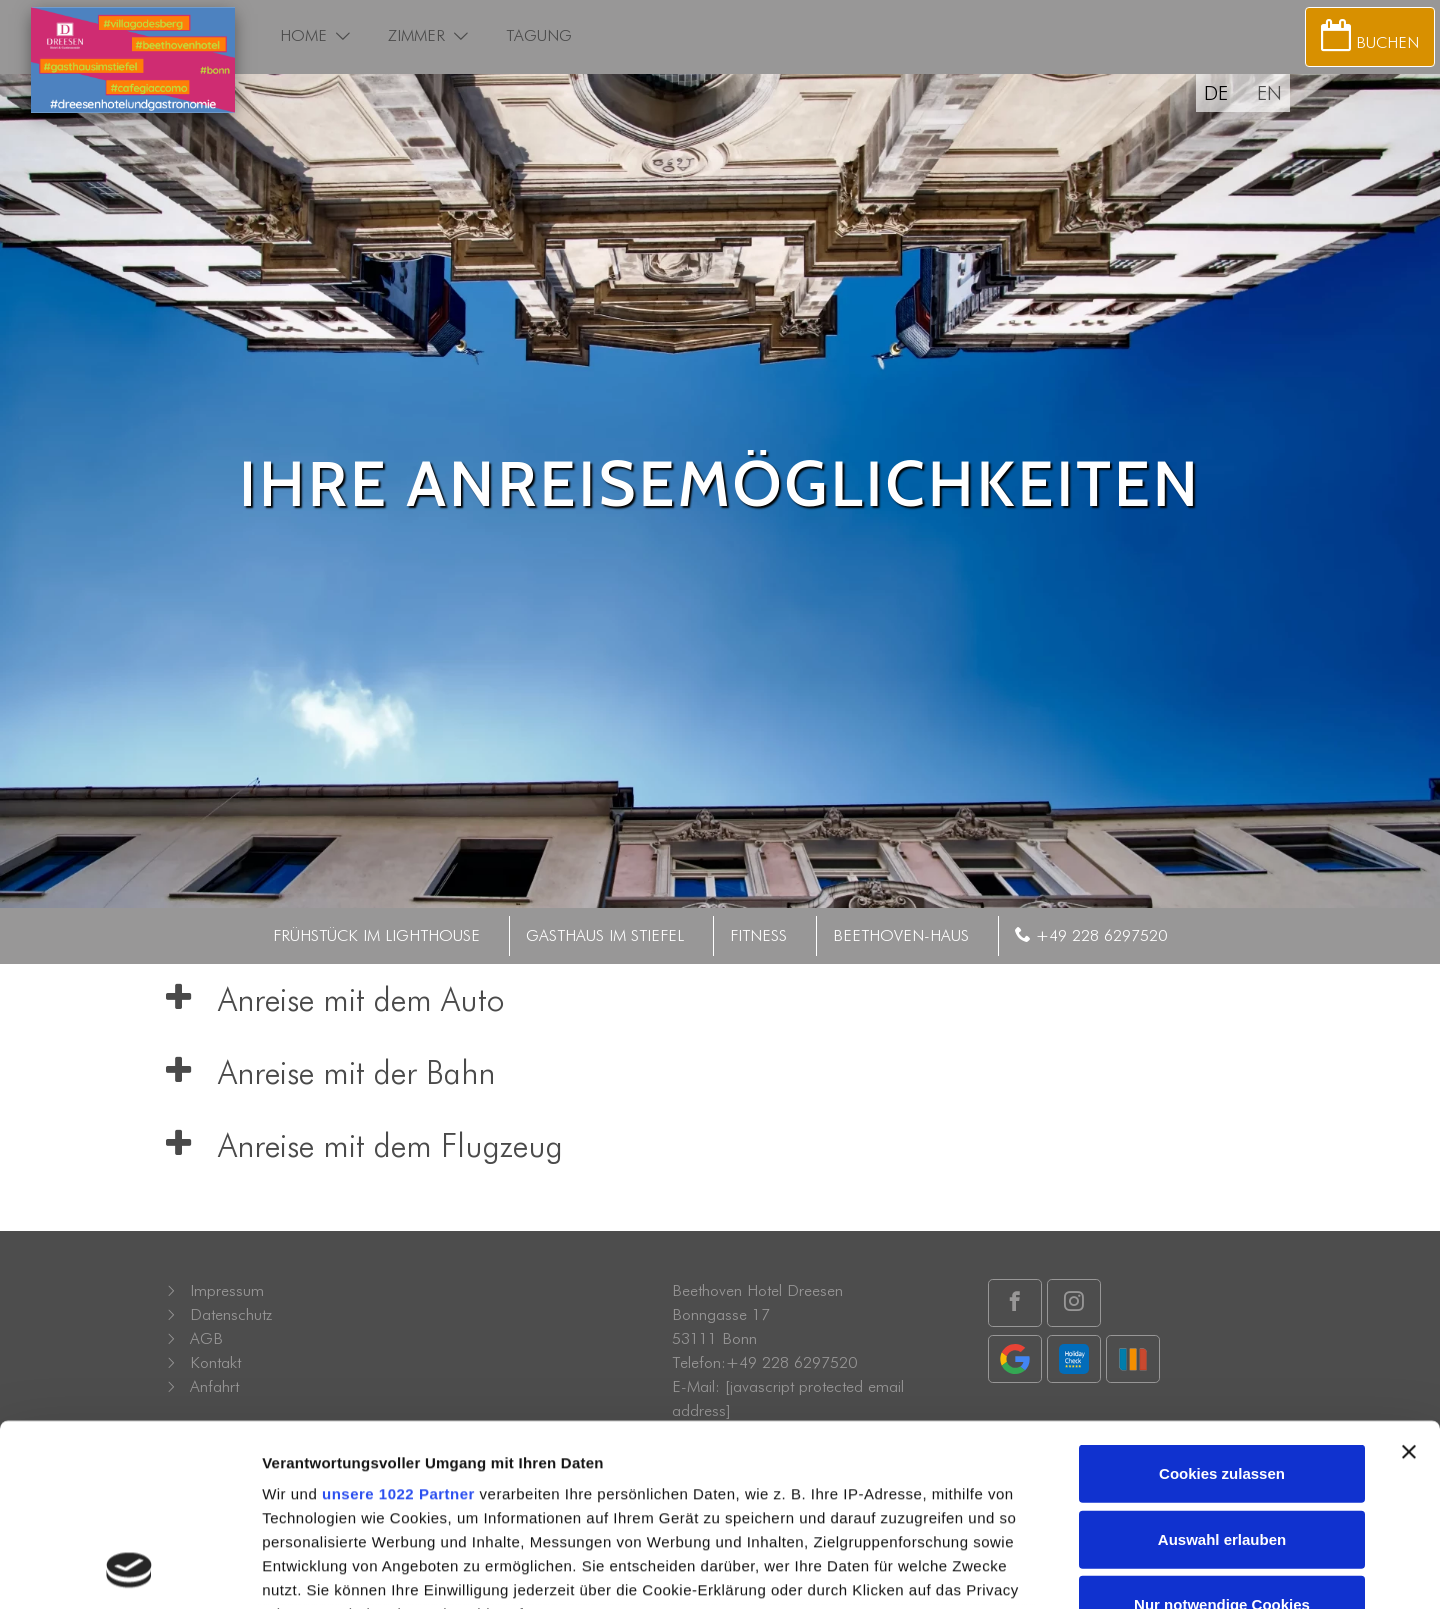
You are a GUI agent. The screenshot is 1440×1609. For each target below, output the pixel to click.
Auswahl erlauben (1222, 1369)
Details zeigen (1063, 1570)
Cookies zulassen (1222, 1304)
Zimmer (416, 35)
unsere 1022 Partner (398, 1324)
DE (1216, 93)
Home (303, 35)
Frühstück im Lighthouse (376, 935)
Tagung (539, 35)
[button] (343, 36)
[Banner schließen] (1409, 1283)
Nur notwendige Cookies (1222, 1435)
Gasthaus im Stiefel (605, 935)
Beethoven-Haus (901, 935)
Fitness (758, 935)
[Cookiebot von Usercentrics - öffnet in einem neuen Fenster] (129, 1571)
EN (1269, 93)
